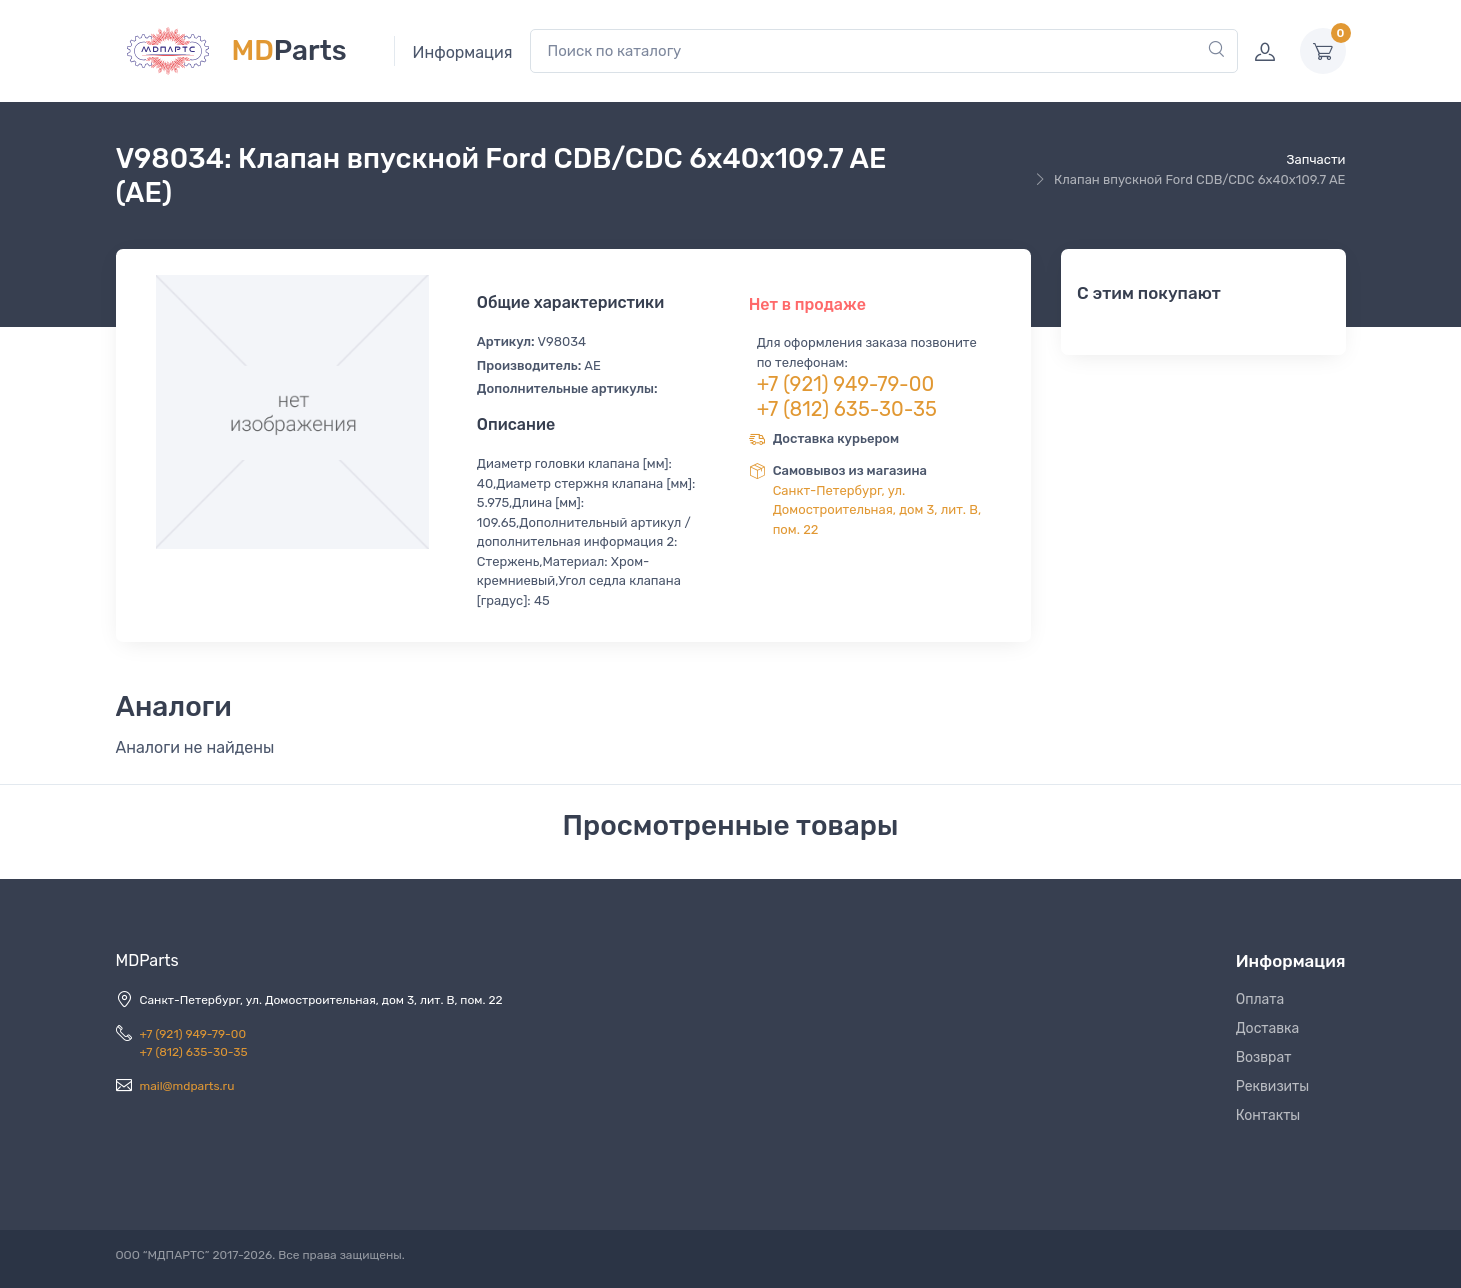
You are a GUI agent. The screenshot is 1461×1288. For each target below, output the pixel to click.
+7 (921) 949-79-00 (846, 384)
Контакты (1268, 1115)
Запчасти (1315, 159)
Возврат (1264, 1057)
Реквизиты (1273, 1086)
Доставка (1268, 1028)
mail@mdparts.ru (187, 1086)
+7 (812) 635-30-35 (847, 409)
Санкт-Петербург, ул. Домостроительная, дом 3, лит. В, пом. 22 (877, 510)
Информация (463, 52)
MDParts (147, 960)
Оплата (1260, 999)
